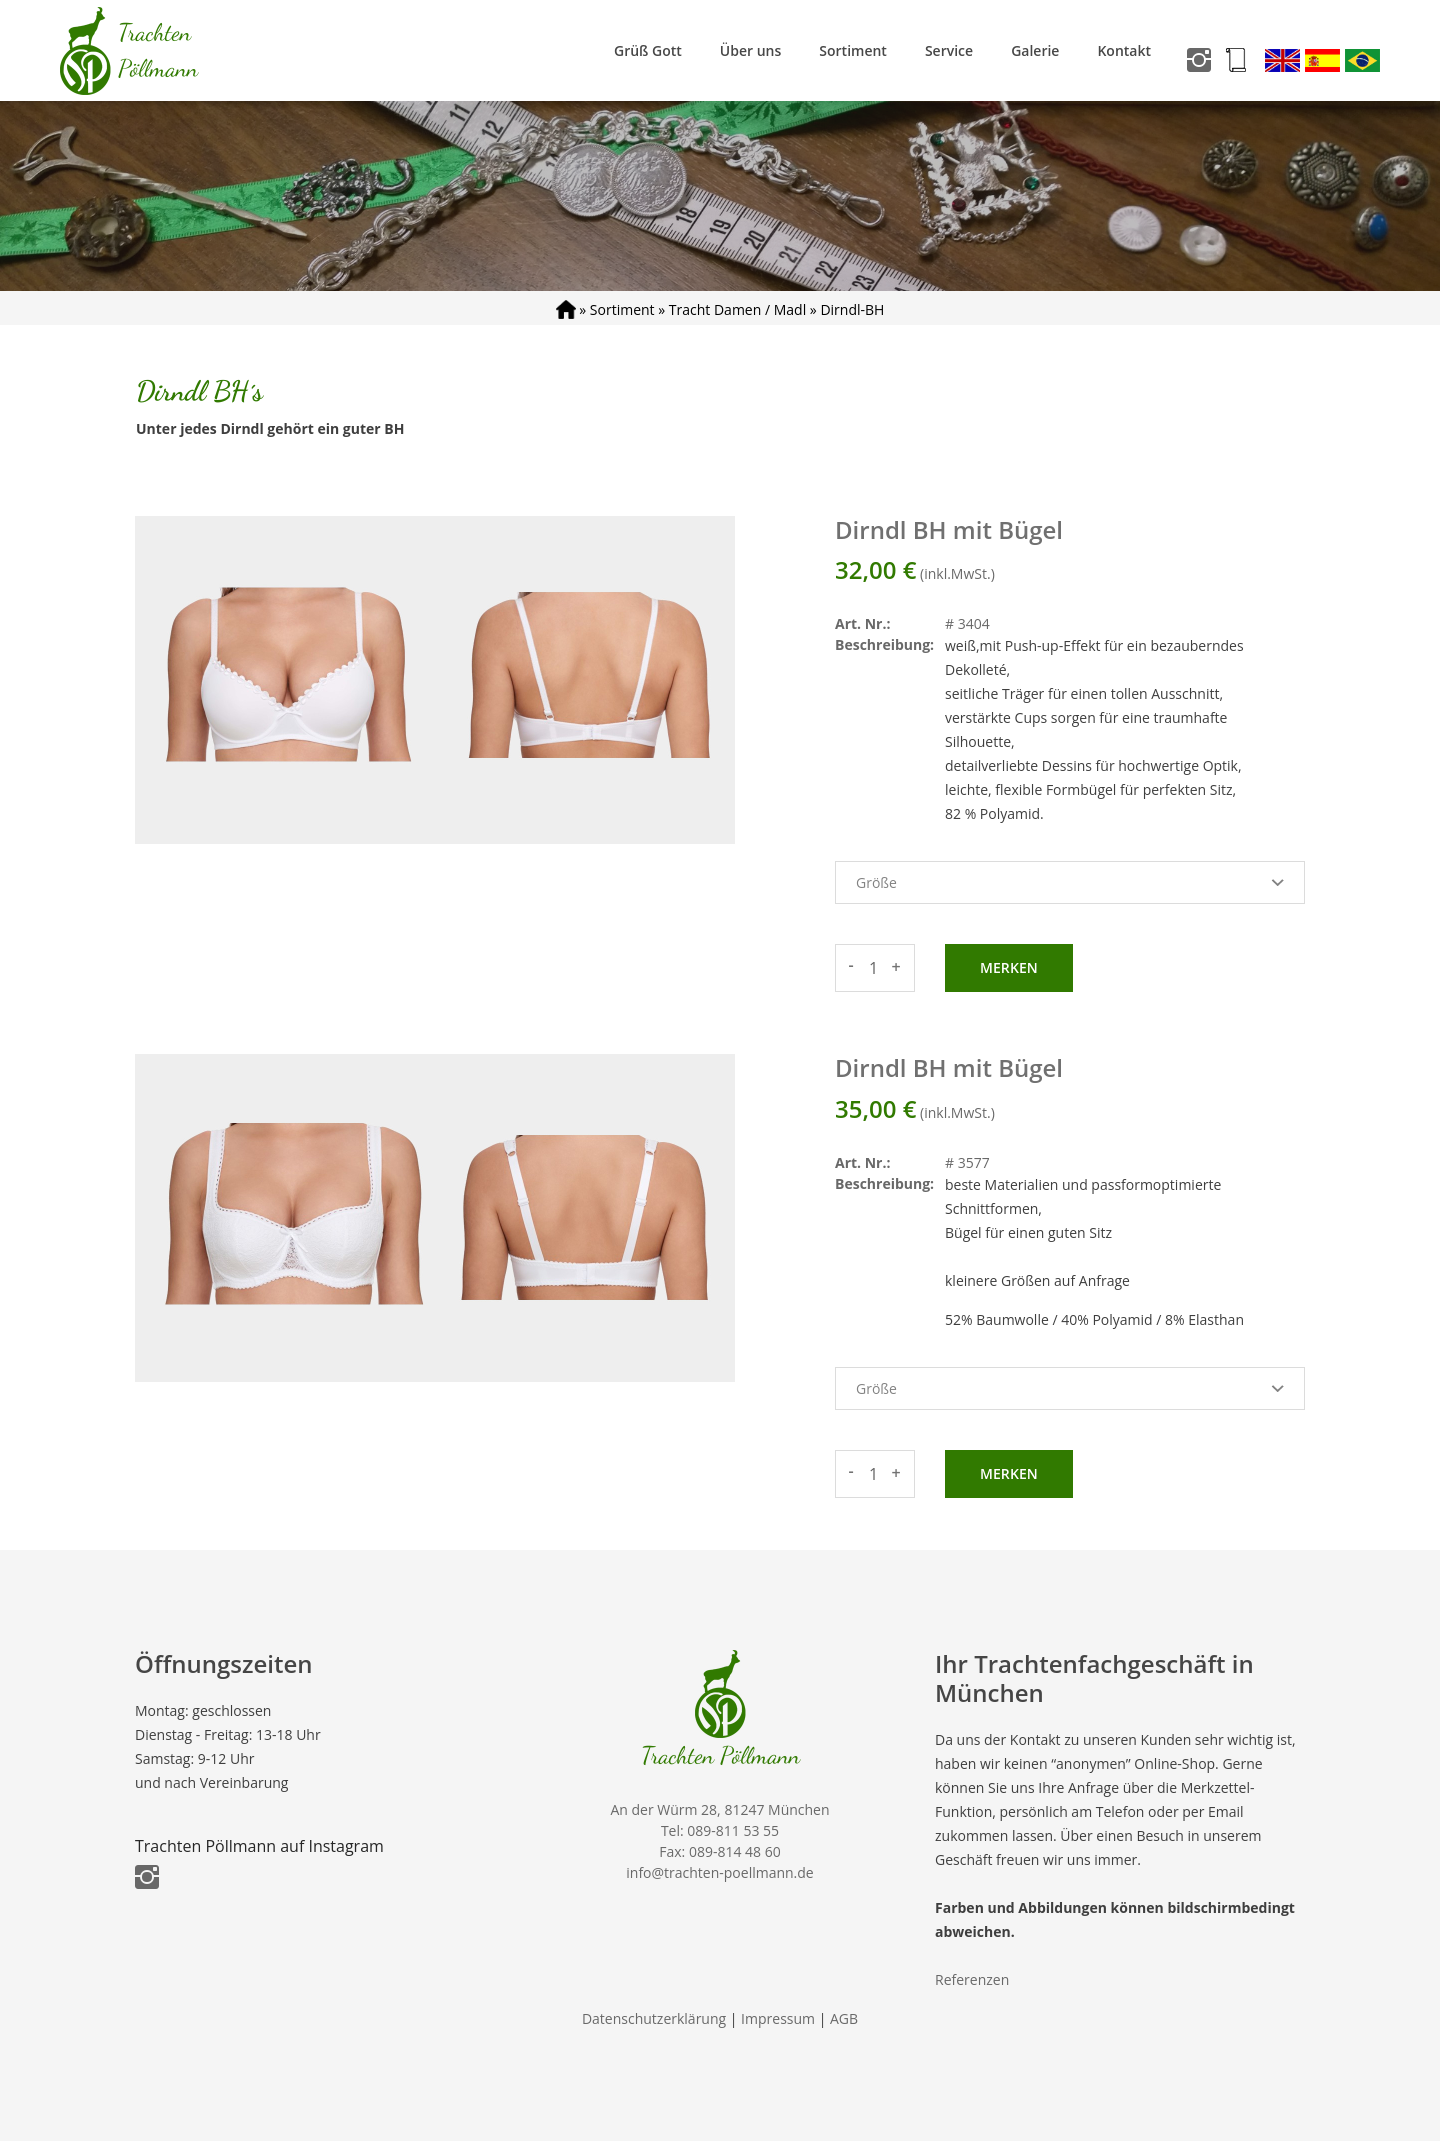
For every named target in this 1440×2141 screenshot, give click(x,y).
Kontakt (1124, 50)
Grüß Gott (648, 50)
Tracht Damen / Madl (737, 309)
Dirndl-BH (852, 309)
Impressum (778, 2018)
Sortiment (853, 50)
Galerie (1035, 50)
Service (949, 50)
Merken (1009, 967)
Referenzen (972, 1979)
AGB (844, 2018)
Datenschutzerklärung (654, 2018)
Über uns (750, 50)
